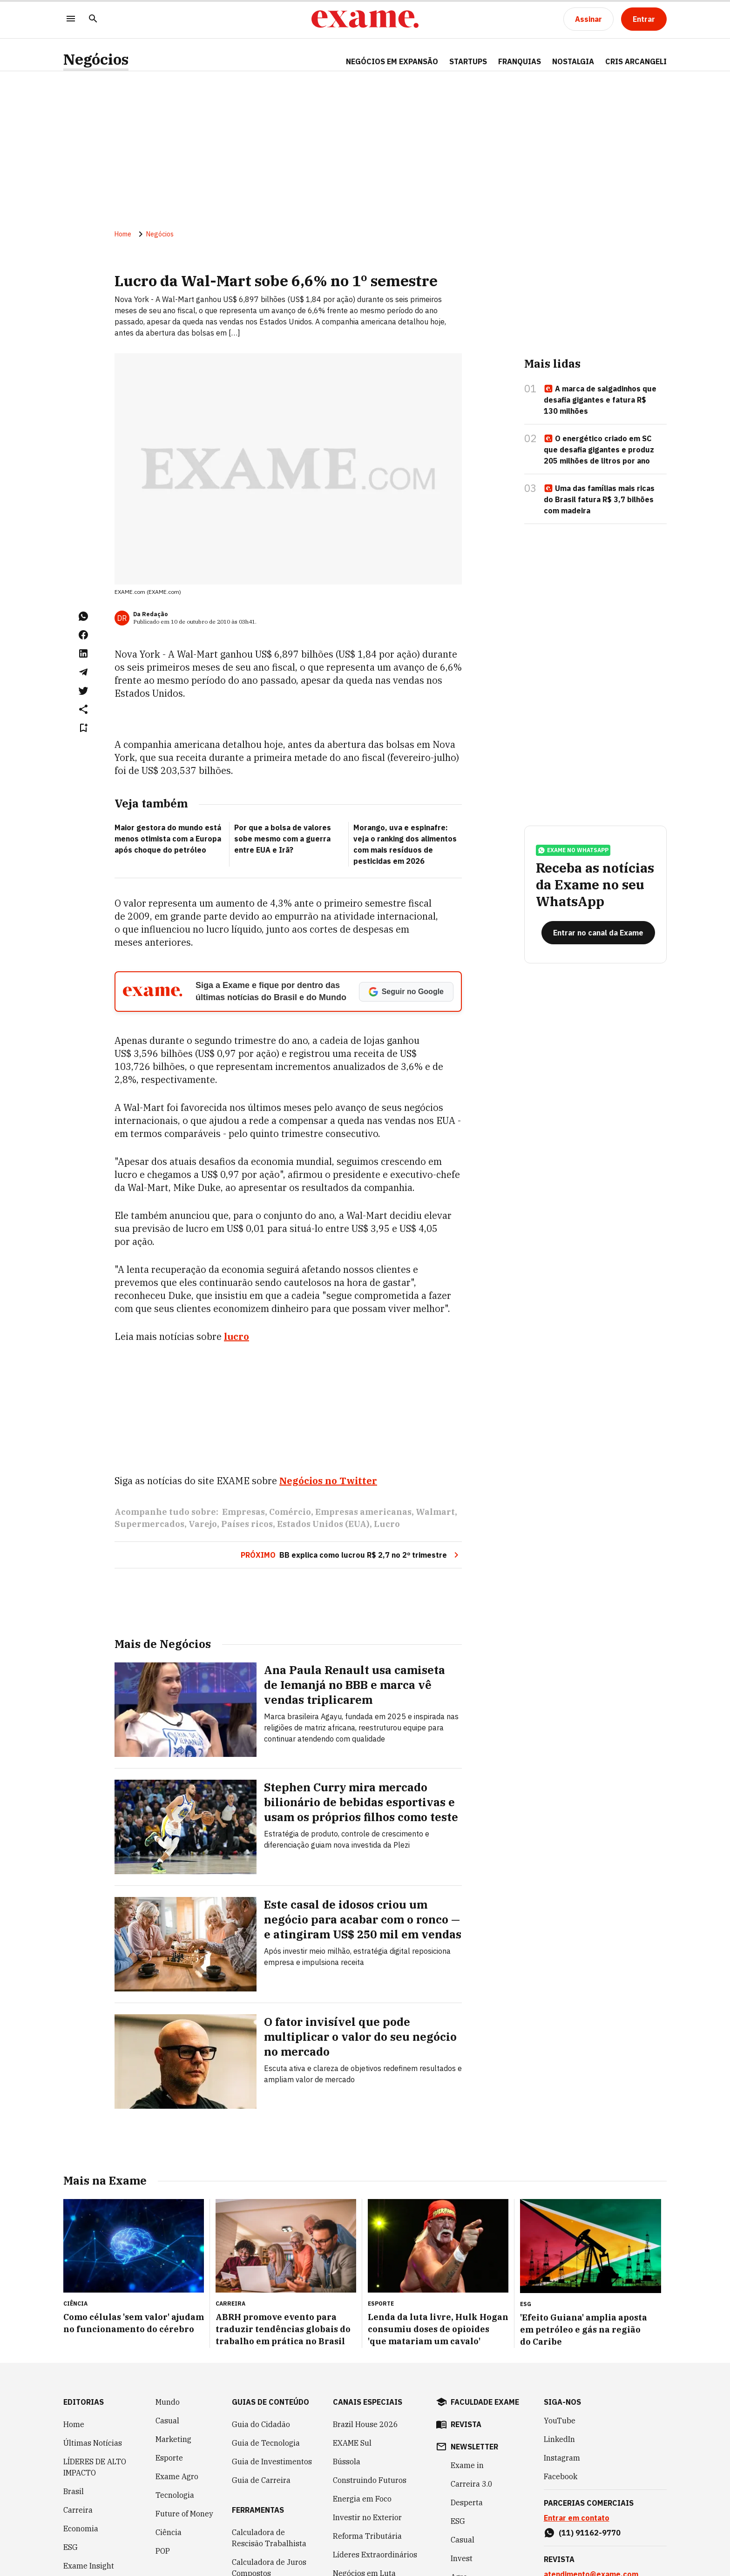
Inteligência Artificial (84, 2537)
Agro (459, 2524)
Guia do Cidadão (261, 2371)
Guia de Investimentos (272, 2408)
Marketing (173, 2386)
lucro (236, 1336)
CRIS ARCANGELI (636, 61)
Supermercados (149, 1471)
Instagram (562, 2404)
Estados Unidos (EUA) (323, 1471)
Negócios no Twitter (328, 1427)
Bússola (346, 2408)
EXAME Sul (352, 2389)
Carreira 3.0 (472, 2430)
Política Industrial (364, 2538)
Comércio (290, 1458)
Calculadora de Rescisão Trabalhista (269, 2485)
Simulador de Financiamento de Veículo (258, 2550)
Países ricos (247, 1471)
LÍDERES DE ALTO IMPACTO (94, 2414)
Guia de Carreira (261, 2427)
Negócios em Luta (364, 2520)
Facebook (560, 2423)
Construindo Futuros (369, 2427)
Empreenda (471, 2542)
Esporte (169, 2404)
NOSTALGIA (573, 61)
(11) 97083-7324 (590, 2562)
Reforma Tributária (367, 2483)
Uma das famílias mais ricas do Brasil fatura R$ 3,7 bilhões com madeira (599, 499)
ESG (70, 2494)
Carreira (78, 2457)
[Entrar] (644, 19)
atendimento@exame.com (591, 2521)
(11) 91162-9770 (590, 2479)
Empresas (243, 1458)
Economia (80, 2475)
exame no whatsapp (573, 850)
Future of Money (184, 2460)
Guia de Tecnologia (266, 2389)
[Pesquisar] (93, 19)
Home (123, 234)
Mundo (167, 2349)
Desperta (467, 2449)
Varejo (203, 1471)
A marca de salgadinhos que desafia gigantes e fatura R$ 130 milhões (600, 400)
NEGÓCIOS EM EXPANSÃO (392, 61)
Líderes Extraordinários (375, 2501)
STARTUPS (468, 61)
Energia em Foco (362, 2445)
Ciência (168, 2479)
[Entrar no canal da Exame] (598, 932)
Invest (74, 2561)
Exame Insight (88, 2512)
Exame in (467, 2412)
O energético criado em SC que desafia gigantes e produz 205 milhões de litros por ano (599, 449)
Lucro (387, 1471)
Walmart (435, 1458)
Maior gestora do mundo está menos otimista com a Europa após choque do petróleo (168, 838)
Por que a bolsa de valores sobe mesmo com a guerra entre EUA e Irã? (282, 838)
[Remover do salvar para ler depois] (83, 727)
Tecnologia (174, 2442)
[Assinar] (588, 19)
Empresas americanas (363, 1458)
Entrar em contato (576, 2464)
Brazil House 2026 (365, 2371)
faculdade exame (485, 2349)
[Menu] (70, 19)
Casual (167, 2367)
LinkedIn (559, 2386)
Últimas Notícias (92, 2389)
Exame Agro (176, 2423)
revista (466, 2371)
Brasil (73, 2438)
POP (162, 2497)
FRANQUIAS (519, 61)
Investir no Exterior (367, 2464)
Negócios (95, 59)
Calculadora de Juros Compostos (269, 2514)
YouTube (559, 2367)
